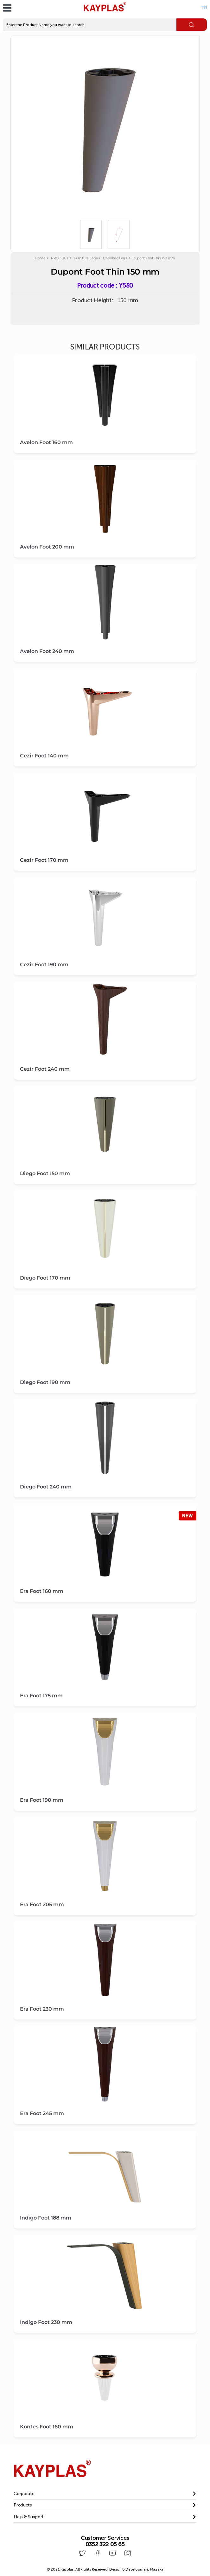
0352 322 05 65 (105, 2544)
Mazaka (156, 2568)
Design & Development (136, 2568)
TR (204, 7)
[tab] (105, 2493)
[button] (105, 2493)
